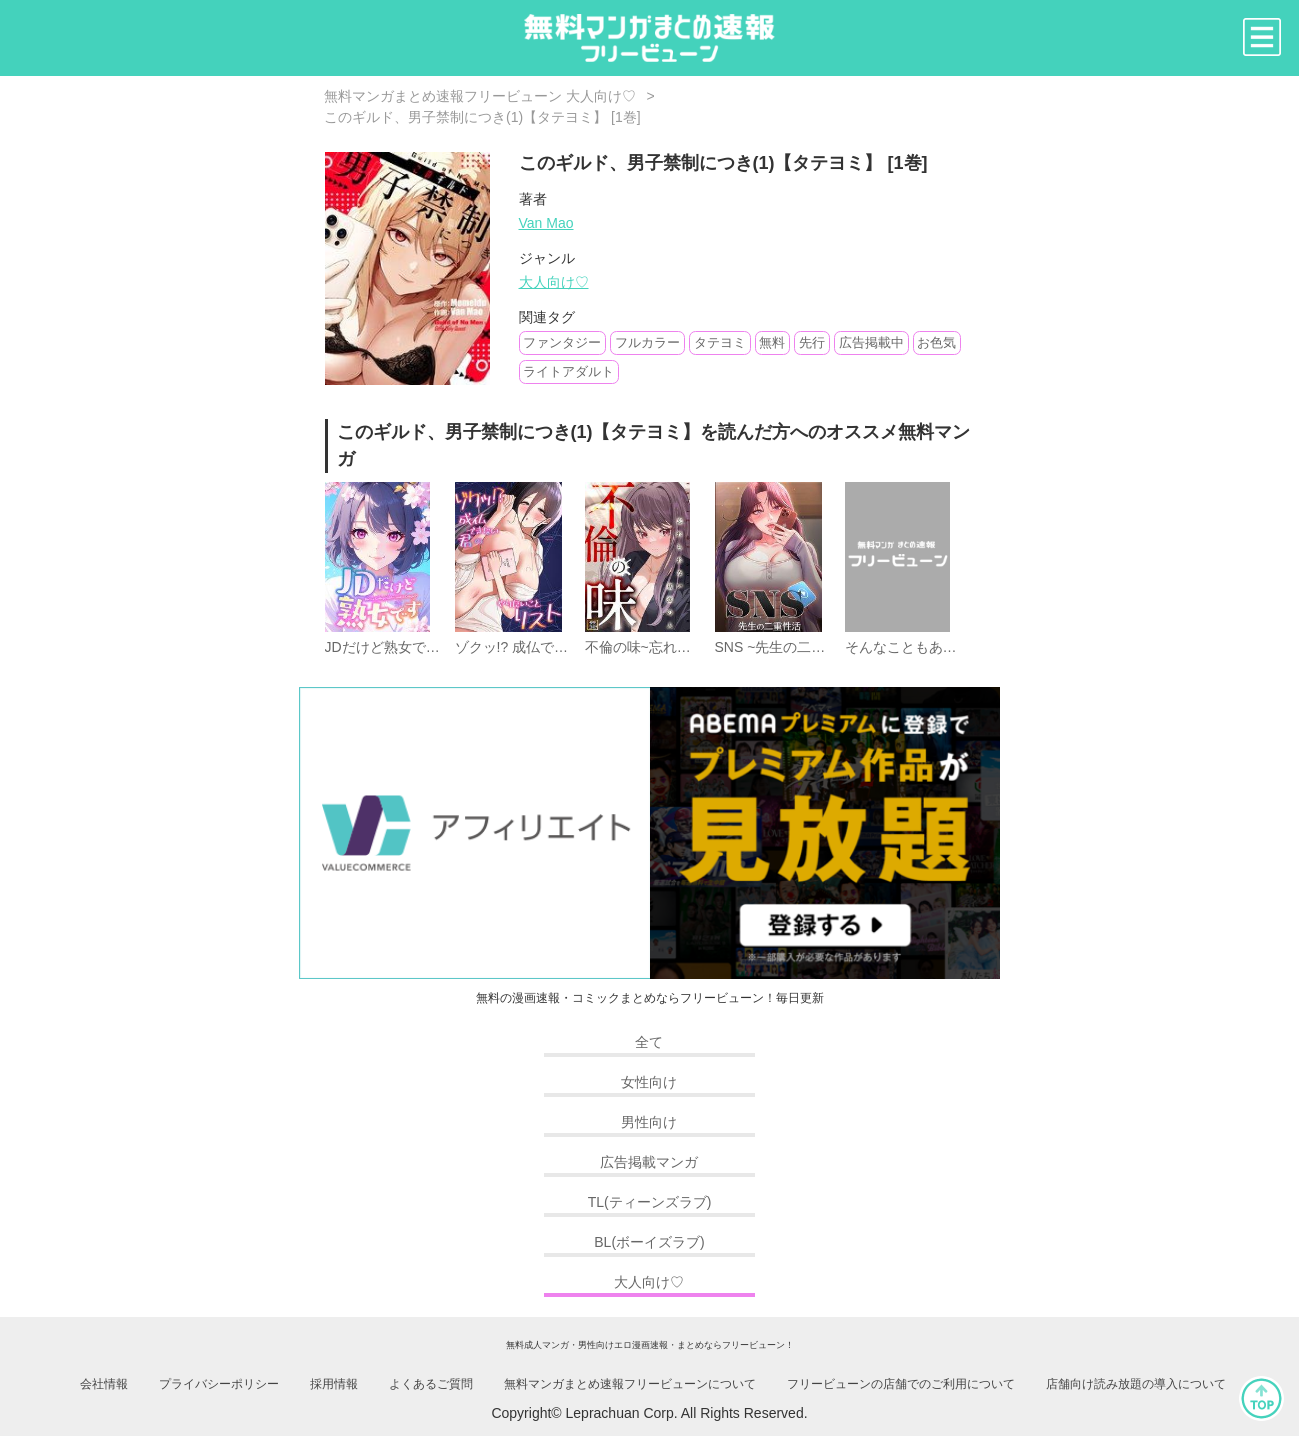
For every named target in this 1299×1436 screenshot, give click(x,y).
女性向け (649, 1082)
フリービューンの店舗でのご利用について (901, 1384)
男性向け (649, 1122)
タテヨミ (720, 342)
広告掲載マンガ (649, 1162)
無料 (772, 342)
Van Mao (546, 223)
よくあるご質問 (431, 1384)
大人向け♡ (554, 282)
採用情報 (334, 1384)
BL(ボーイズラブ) (649, 1242)
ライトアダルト (568, 371)
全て (649, 1042)
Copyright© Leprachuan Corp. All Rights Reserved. (649, 1413)
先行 (812, 342)
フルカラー (647, 342)
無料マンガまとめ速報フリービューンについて (630, 1384)
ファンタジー (562, 342)
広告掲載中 (871, 342)
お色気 (936, 342)
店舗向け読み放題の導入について (1136, 1384)
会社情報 (104, 1384)
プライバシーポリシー (219, 1384)
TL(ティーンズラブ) (650, 1202)
